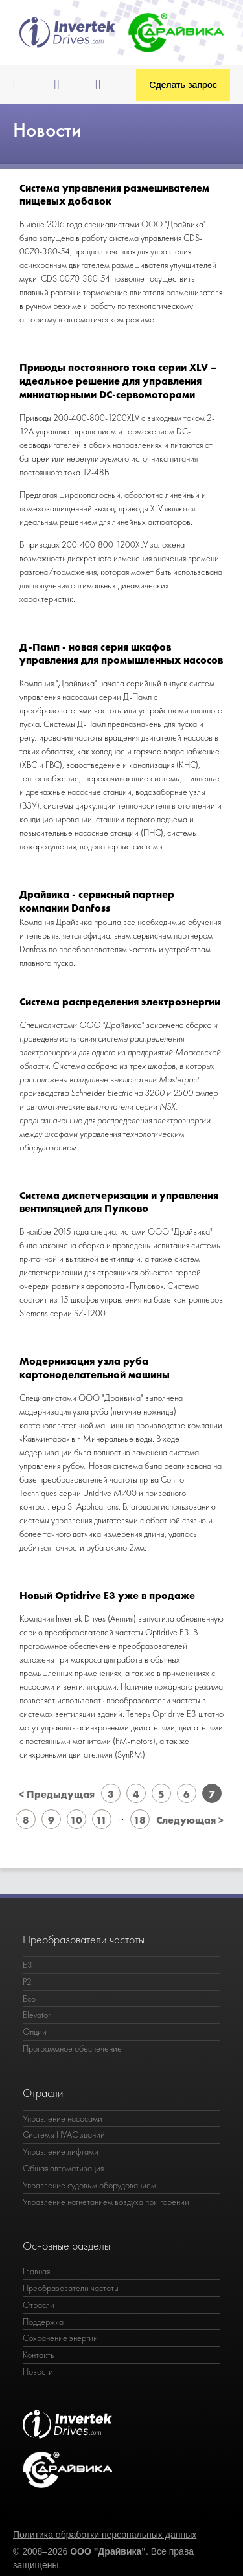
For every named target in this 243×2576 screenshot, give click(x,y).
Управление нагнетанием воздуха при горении (106, 2202)
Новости (38, 2371)
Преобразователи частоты (71, 2288)
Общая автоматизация (63, 2168)
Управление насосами (62, 2118)
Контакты (39, 2354)
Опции (35, 2031)
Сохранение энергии (60, 2338)
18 (139, 1820)
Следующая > (190, 1820)
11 (101, 1820)
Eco (29, 1998)
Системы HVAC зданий (64, 2134)
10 (76, 1820)
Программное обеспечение (72, 2048)
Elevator (37, 2015)
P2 (27, 1982)
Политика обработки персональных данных (104, 2534)
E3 (27, 1965)
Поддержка (43, 2321)
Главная (36, 2271)
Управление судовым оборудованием (89, 2185)
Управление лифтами (60, 2151)
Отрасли (38, 2305)
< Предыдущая (57, 1794)
